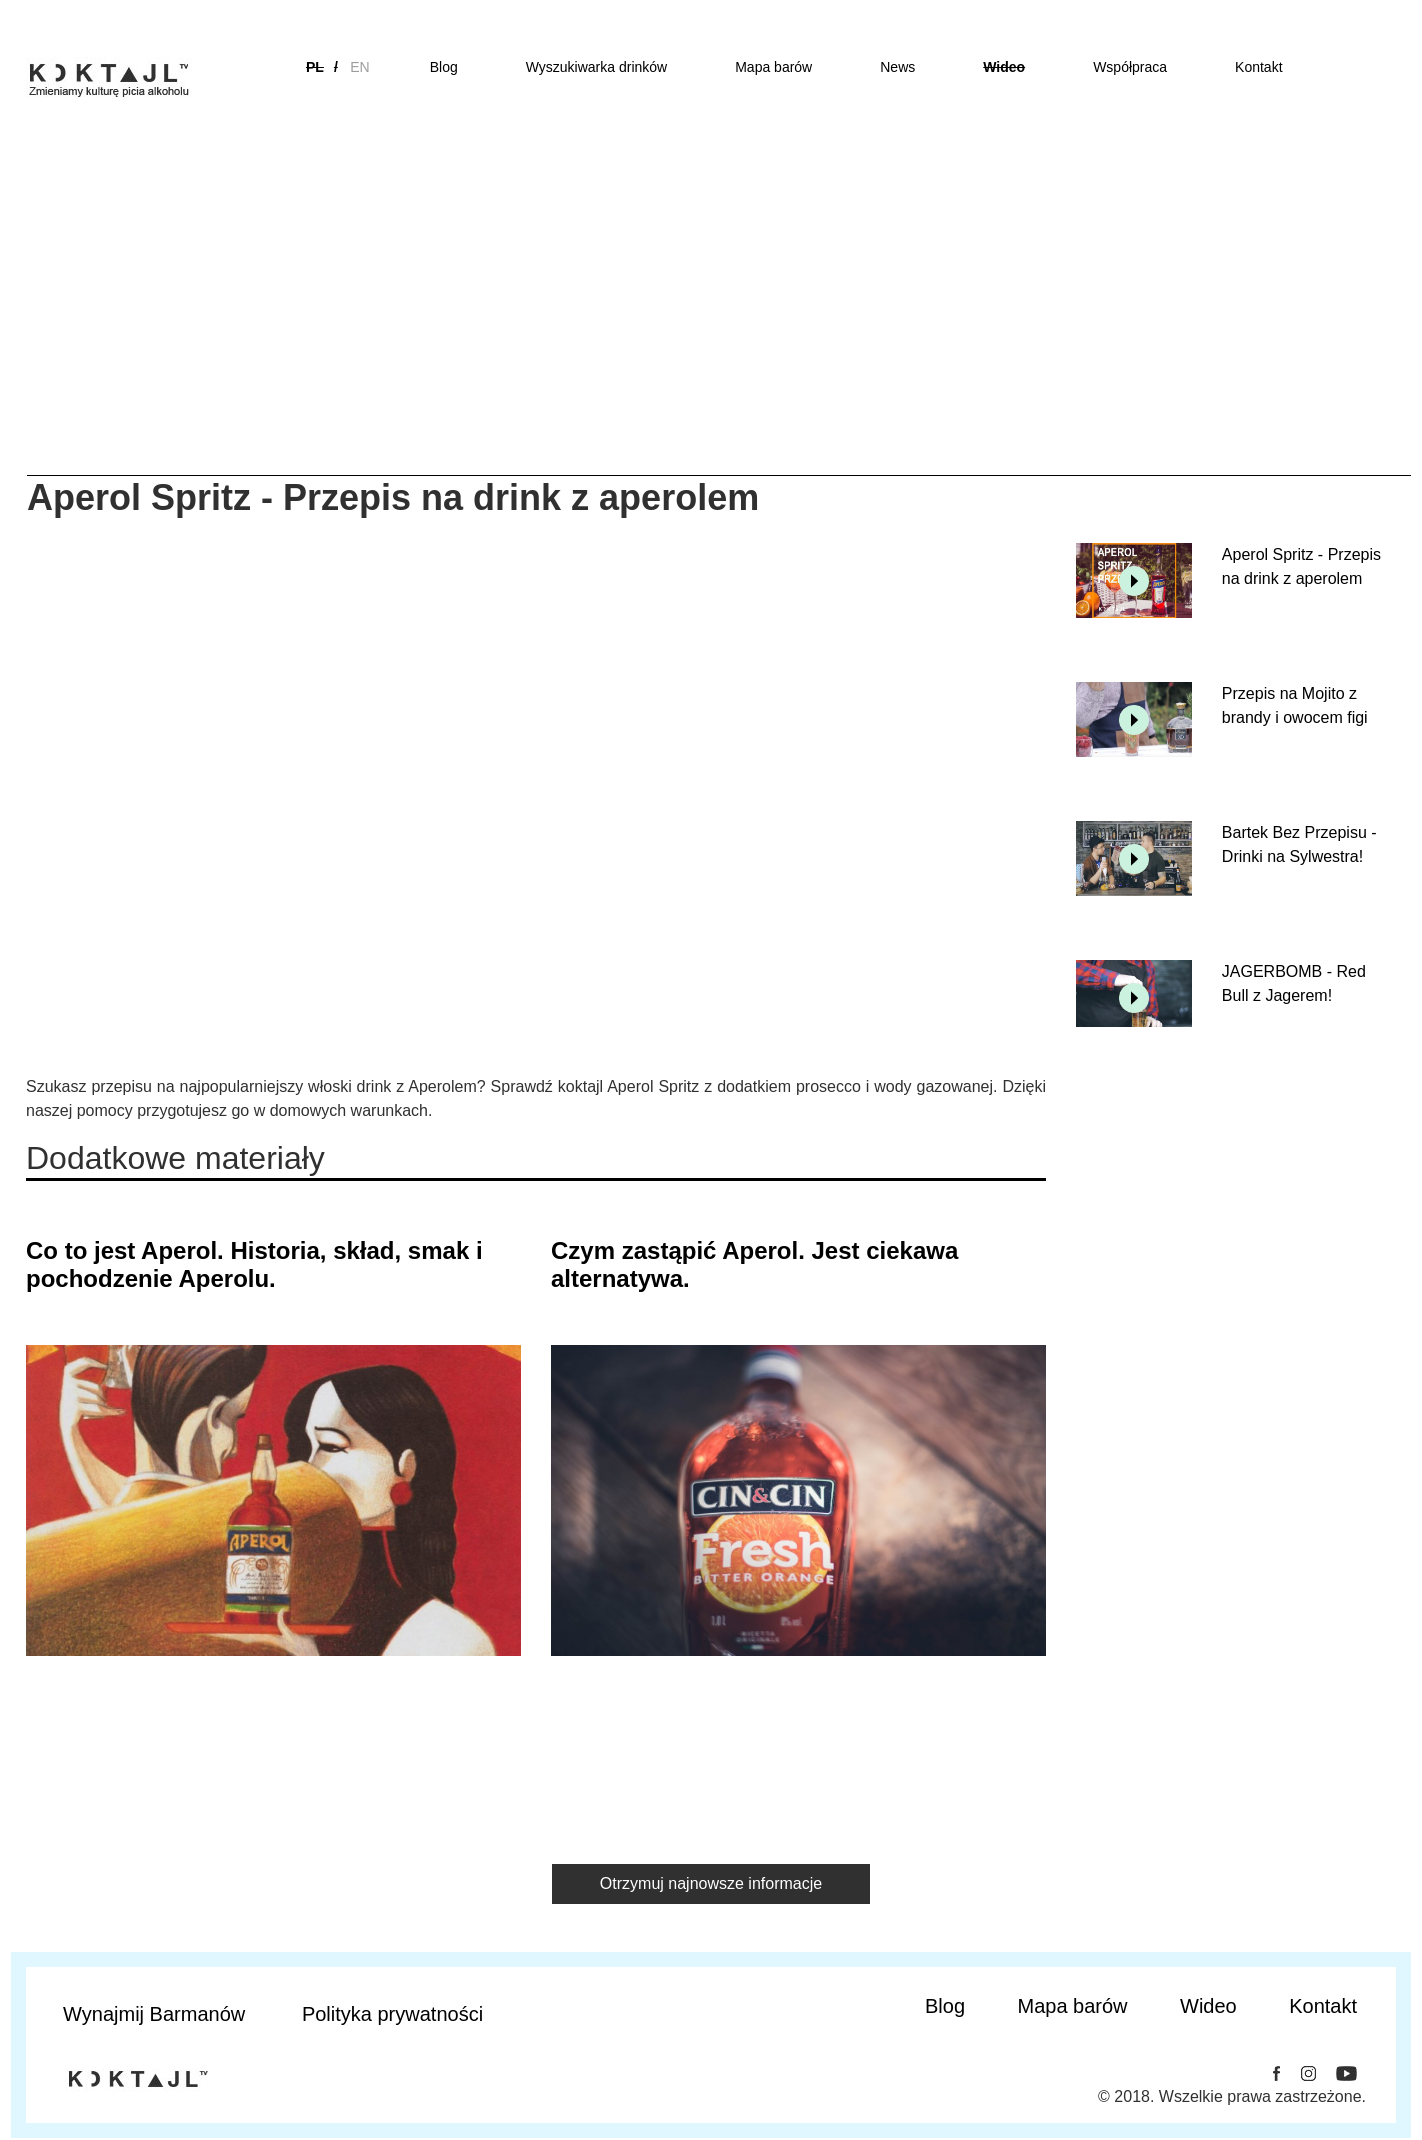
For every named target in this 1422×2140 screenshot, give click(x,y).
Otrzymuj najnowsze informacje (711, 1883)
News (897, 67)
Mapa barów (773, 67)
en (359, 67)
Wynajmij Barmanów (154, 2014)
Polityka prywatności (392, 2014)
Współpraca (1130, 67)
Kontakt (1258, 67)
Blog (444, 67)
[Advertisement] (711, 325)
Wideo (1004, 67)
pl (315, 67)
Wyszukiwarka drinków (596, 67)
